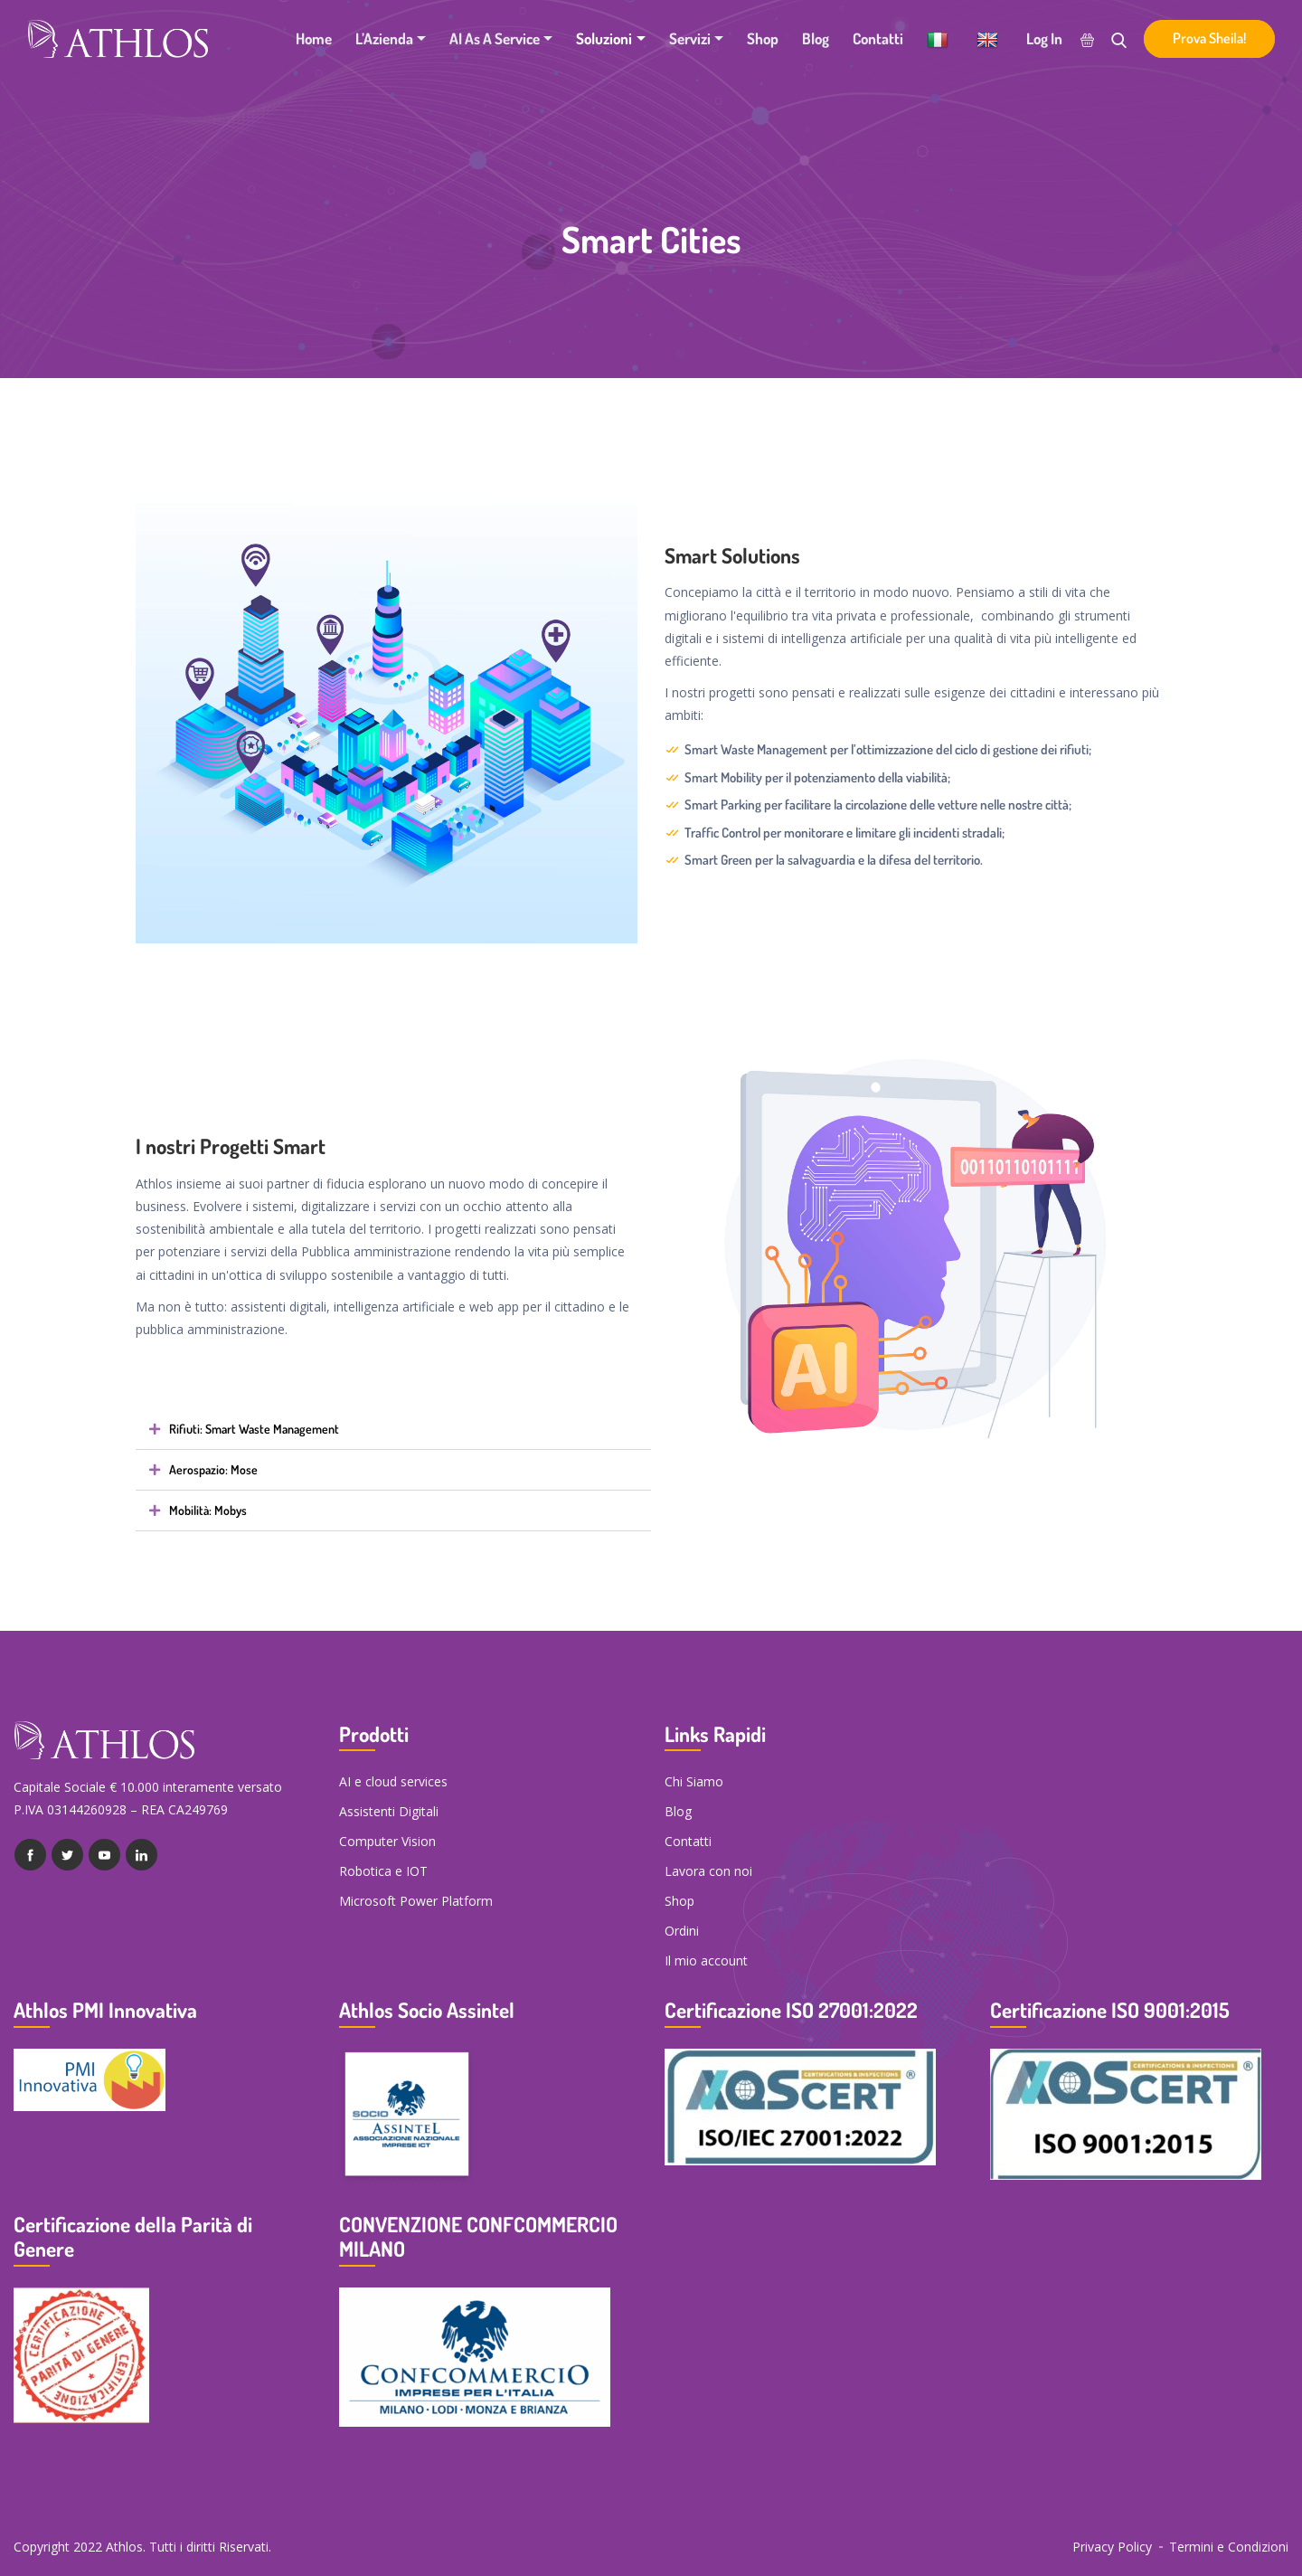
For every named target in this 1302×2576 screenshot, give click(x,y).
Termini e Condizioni (1228, 2546)
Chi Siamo (694, 1781)
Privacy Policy (1112, 2546)
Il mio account (706, 1960)
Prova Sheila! (1209, 38)
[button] (393, 1429)
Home (314, 38)
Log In (1044, 38)
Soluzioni (604, 38)
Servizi (690, 38)
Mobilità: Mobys (208, 1510)
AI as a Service (494, 38)
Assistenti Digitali (389, 1811)
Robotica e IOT (383, 1871)
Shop (762, 38)
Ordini (682, 1930)
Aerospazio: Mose (213, 1469)
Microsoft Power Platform (416, 1900)
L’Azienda (384, 38)
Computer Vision (387, 1841)
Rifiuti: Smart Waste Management (254, 1429)
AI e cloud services (393, 1781)
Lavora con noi (708, 1871)
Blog (815, 38)
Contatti (878, 38)
